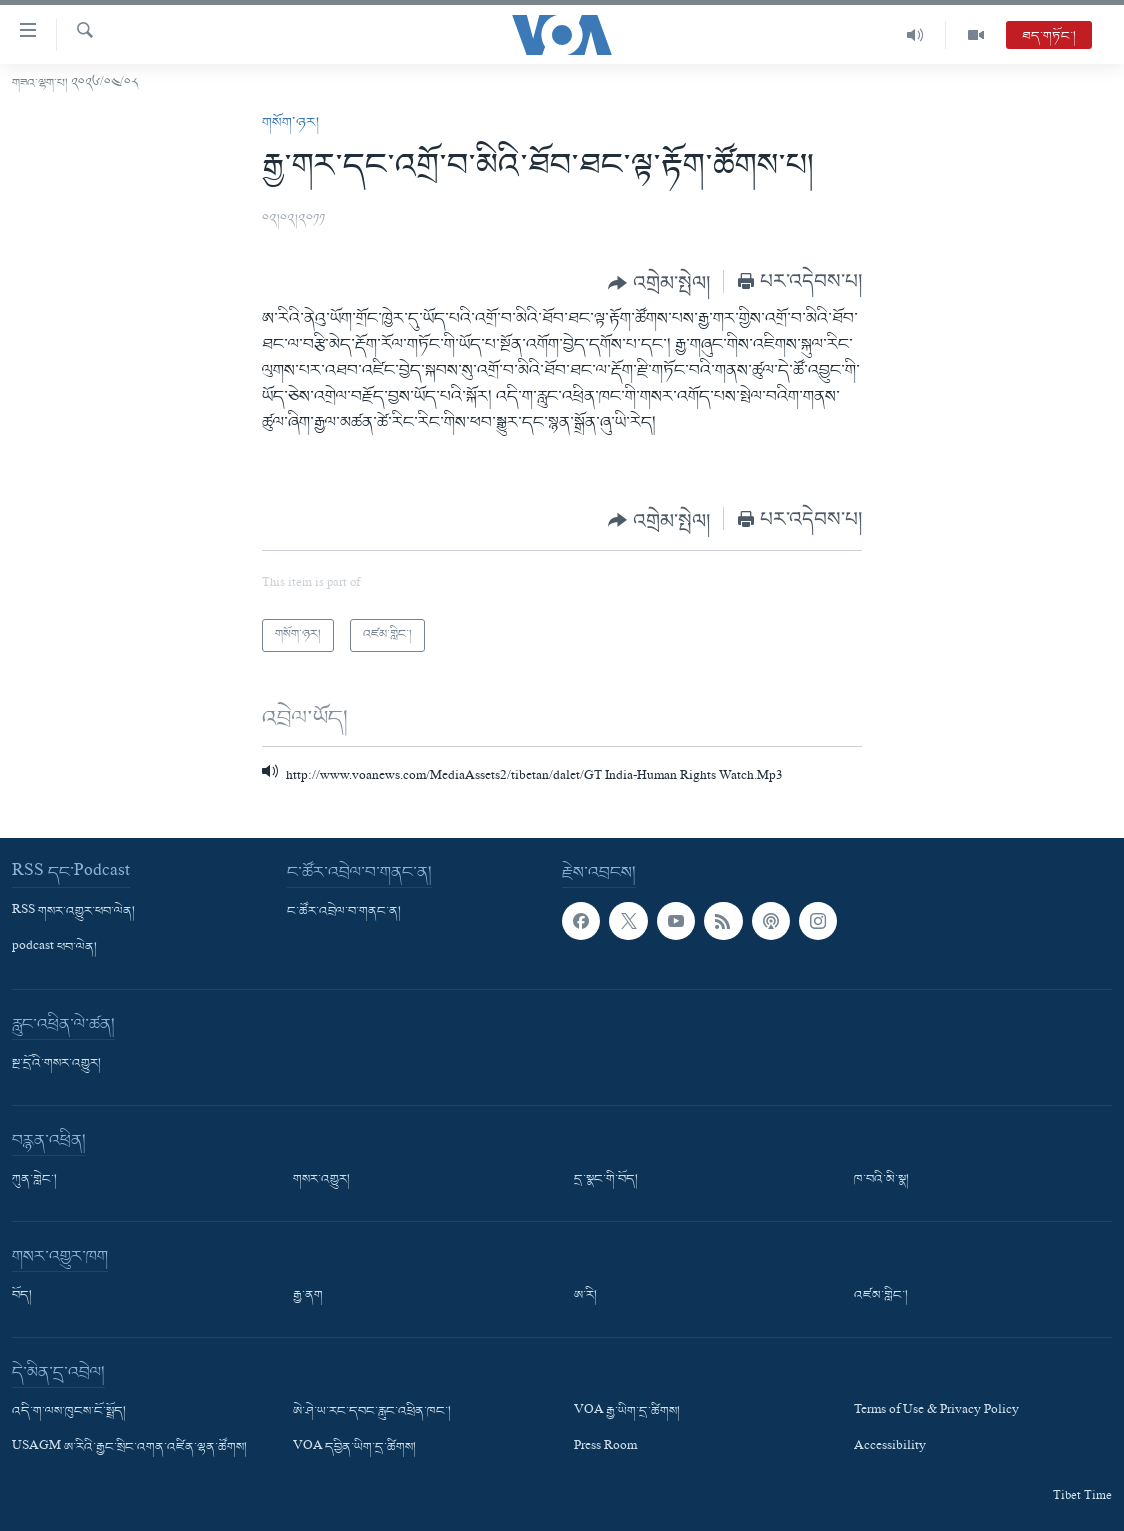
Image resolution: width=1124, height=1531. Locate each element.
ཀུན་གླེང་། (34, 1180)
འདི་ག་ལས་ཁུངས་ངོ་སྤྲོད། (69, 1412)
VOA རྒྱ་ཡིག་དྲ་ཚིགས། (627, 1412)
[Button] (659, 283)
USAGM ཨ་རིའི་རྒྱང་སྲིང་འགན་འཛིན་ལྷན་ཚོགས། (129, 1449)
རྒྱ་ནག (308, 1296)
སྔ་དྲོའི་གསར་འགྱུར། (56, 1064)
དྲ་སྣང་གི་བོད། (606, 1180)
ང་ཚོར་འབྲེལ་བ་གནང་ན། (344, 912)
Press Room (605, 1449)
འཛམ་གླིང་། (881, 1296)
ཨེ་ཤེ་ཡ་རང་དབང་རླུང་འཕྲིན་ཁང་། (372, 1412)
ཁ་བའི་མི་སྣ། (881, 1180)
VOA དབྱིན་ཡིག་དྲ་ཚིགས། (354, 1449)
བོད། (22, 1296)
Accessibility (890, 1449)
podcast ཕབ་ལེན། (54, 948)
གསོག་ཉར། (290, 123)
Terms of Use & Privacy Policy (936, 1412)
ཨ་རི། (585, 1296)
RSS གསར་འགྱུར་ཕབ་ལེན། (73, 912)
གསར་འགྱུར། (321, 1180)
